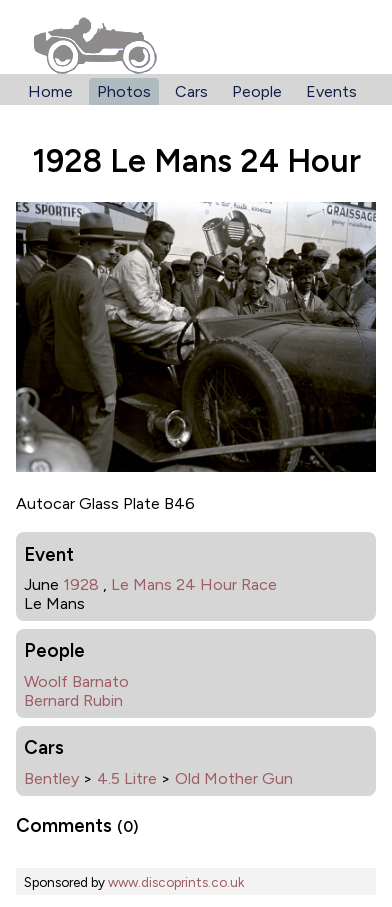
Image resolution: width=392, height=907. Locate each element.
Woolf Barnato (76, 681)
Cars (191, 91)
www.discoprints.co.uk (176, 882)
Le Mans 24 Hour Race (194, 584)
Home (50, 91)
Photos (124, 91)
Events (331, 91)
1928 (81, 584)
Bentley (51, 778)
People (257, 91)
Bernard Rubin (73, 700)
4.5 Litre (127, 778)
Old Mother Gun (234, 778)
